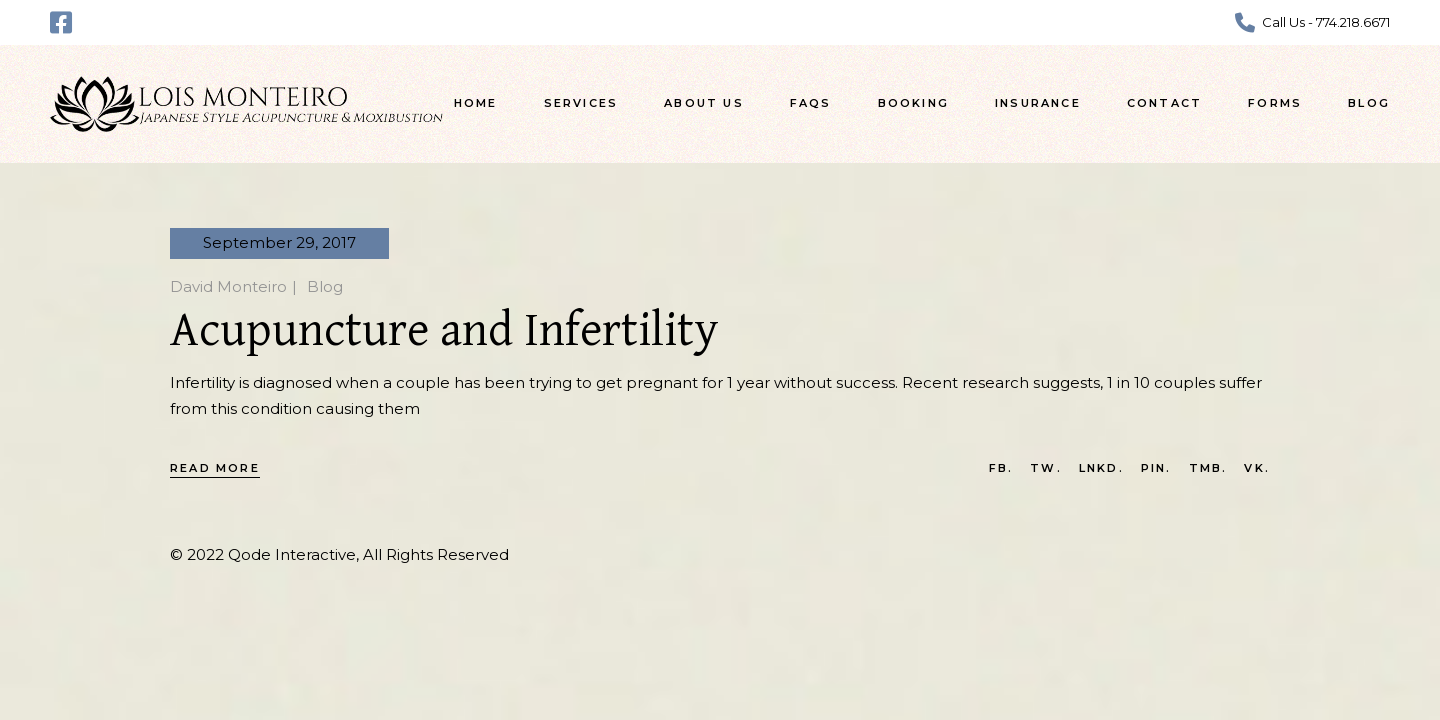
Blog (325, 286)
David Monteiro (228, 286)
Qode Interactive (292, 554)
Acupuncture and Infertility (444, 331)
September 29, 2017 (279, 242)
